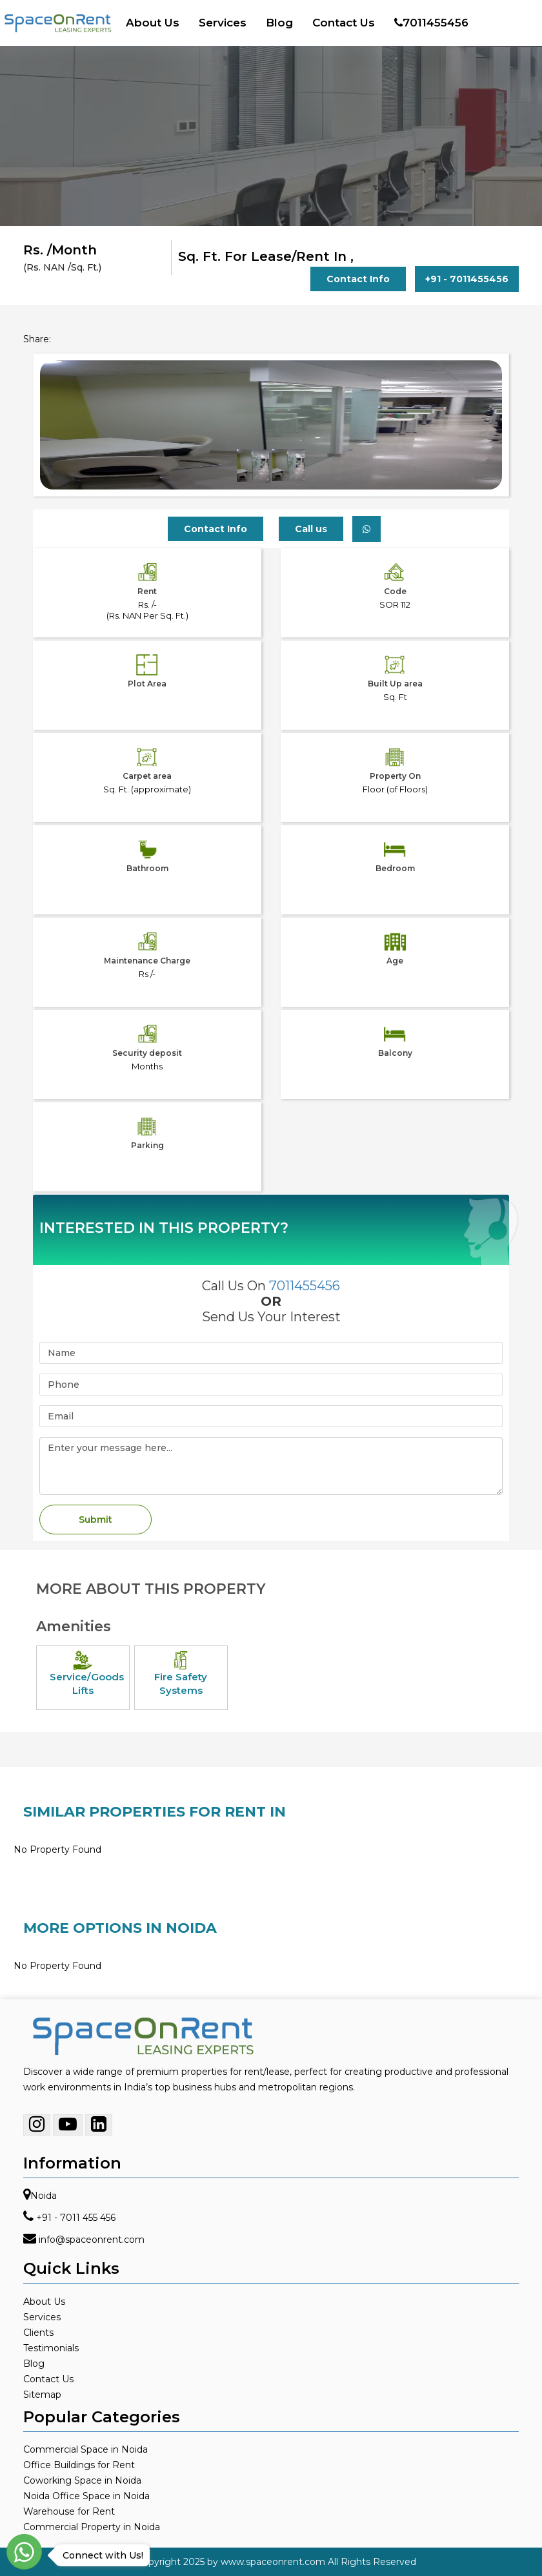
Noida (43, 2195)
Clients (38, 2332)
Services (222, 22)
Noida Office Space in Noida (86, 2496)
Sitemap (42, 2394)
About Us (152, 22)
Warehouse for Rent (69, 2511)
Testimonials (51, 2348)
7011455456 (431, 22)
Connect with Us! (99, 2555)
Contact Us (343, 22)
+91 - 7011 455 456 (75, 2217)
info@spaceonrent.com (92, 2239)
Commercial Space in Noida (85, 2449)
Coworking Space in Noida (82, 2480)
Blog (279, 22)
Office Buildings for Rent (79, 2465)
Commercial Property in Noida (91, 2527)
